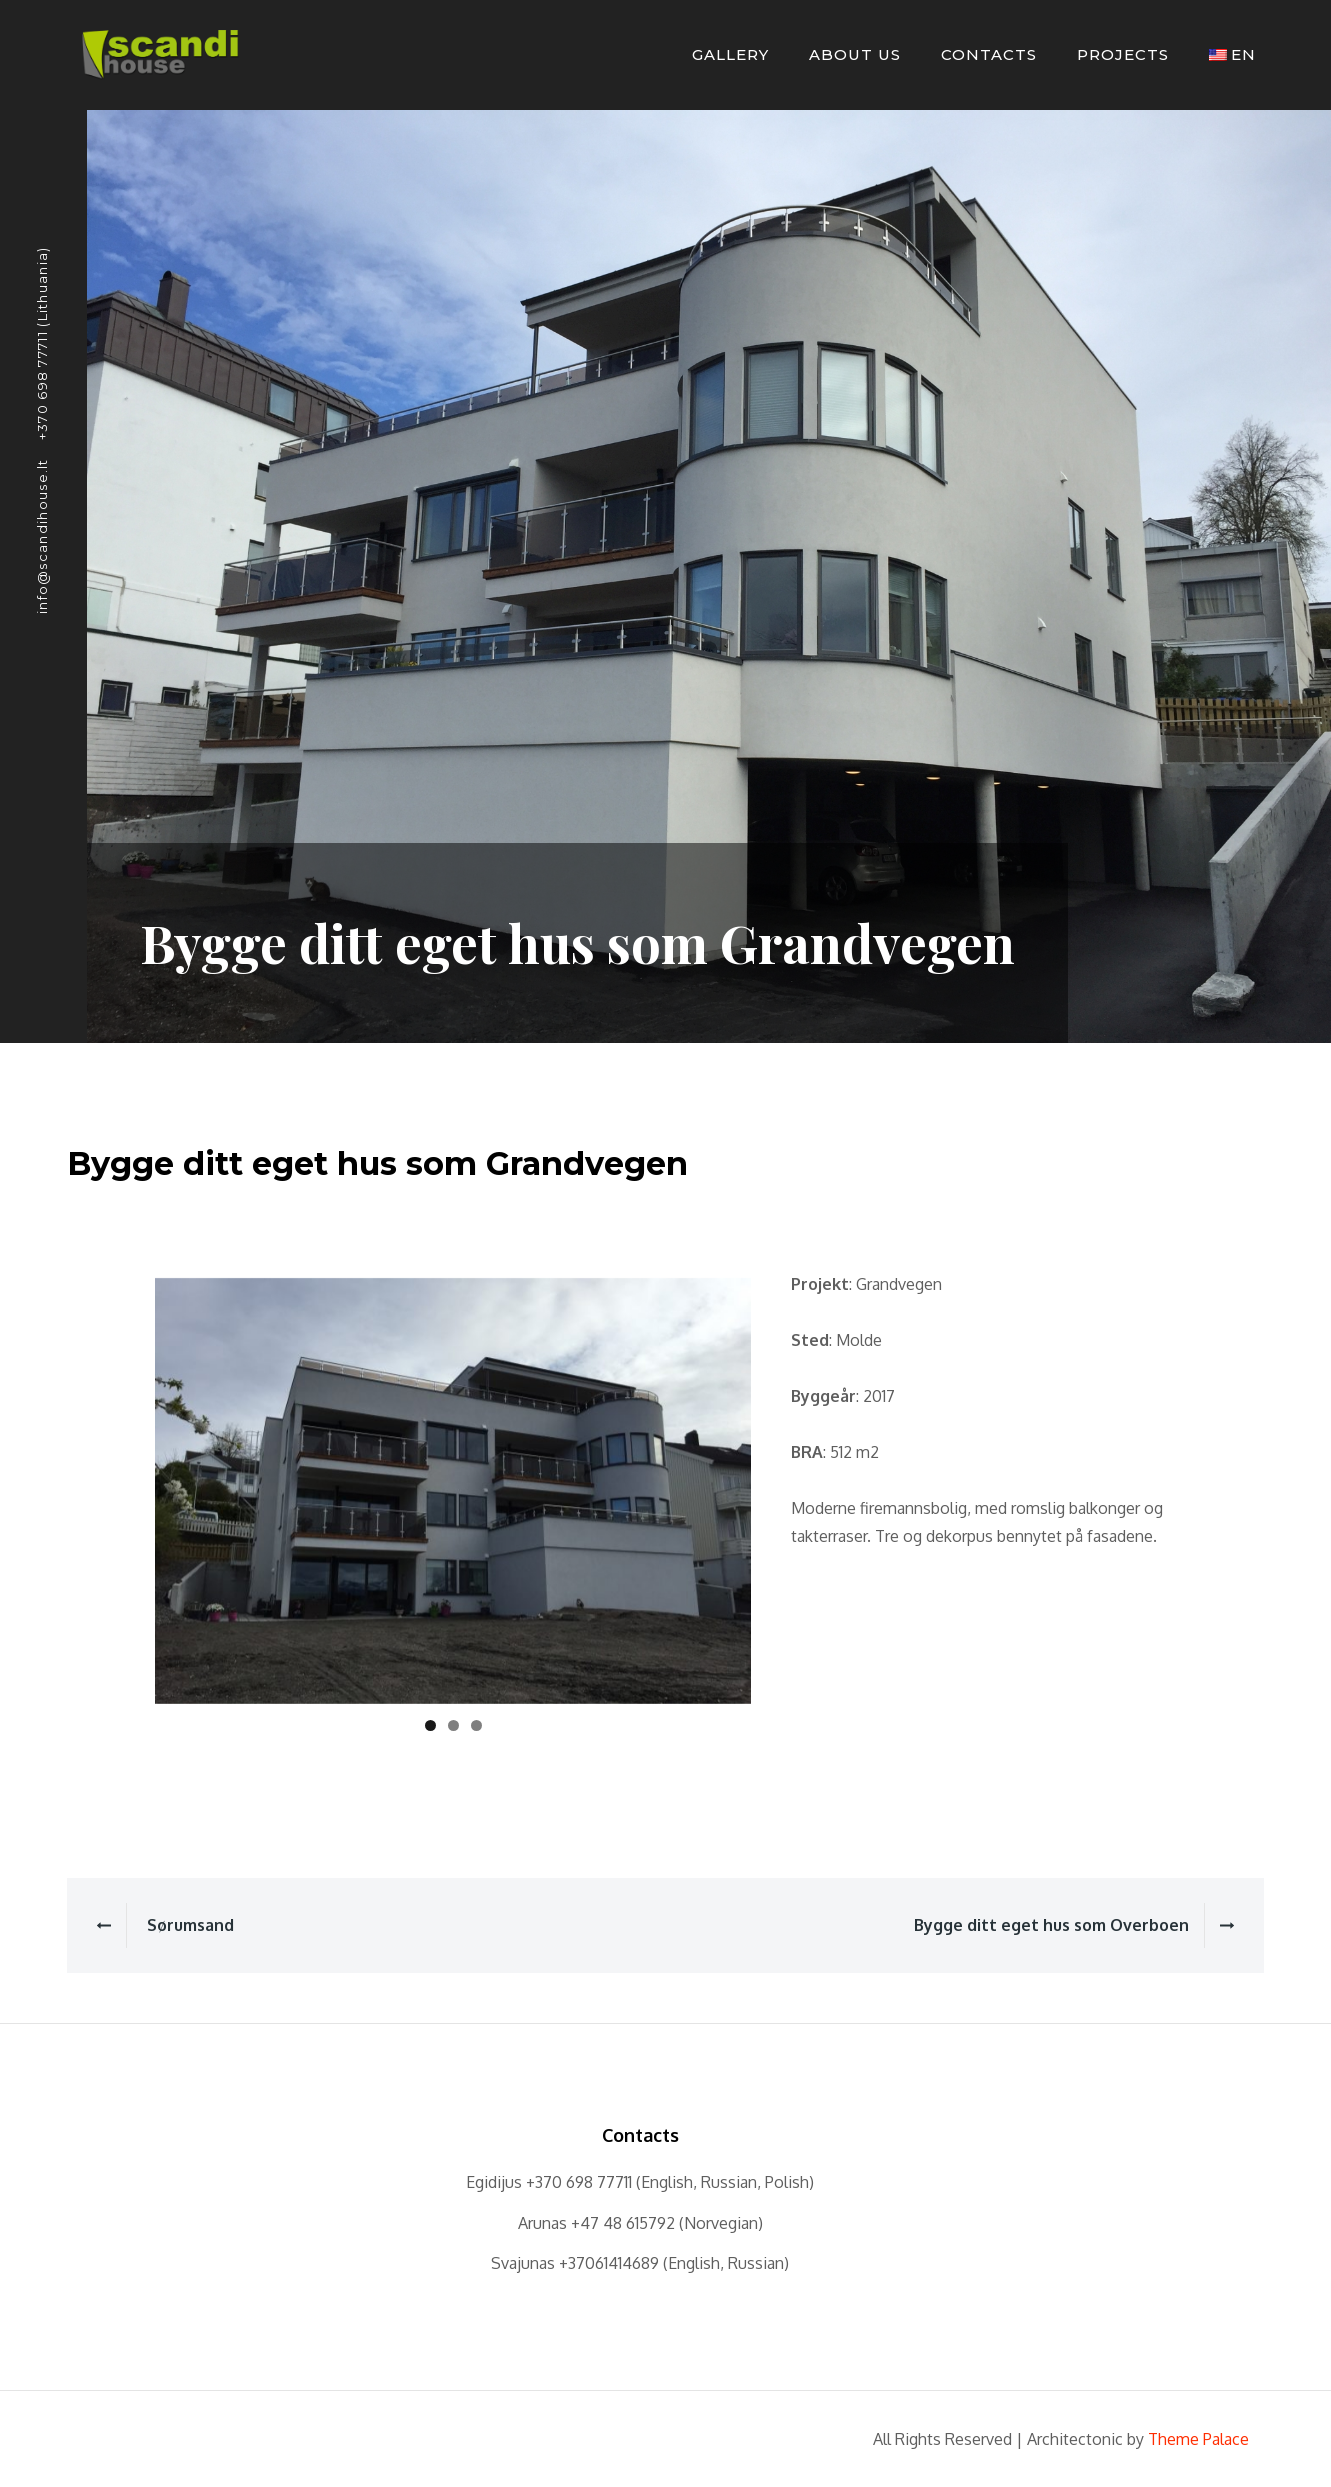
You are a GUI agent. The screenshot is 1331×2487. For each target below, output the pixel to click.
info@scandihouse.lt (42, 536)
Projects (1123, 54)
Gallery (730, 54)
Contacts (989, 54)
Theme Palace (1198, 2439)
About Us (855, 54)
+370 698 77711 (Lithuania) (42, 343)
